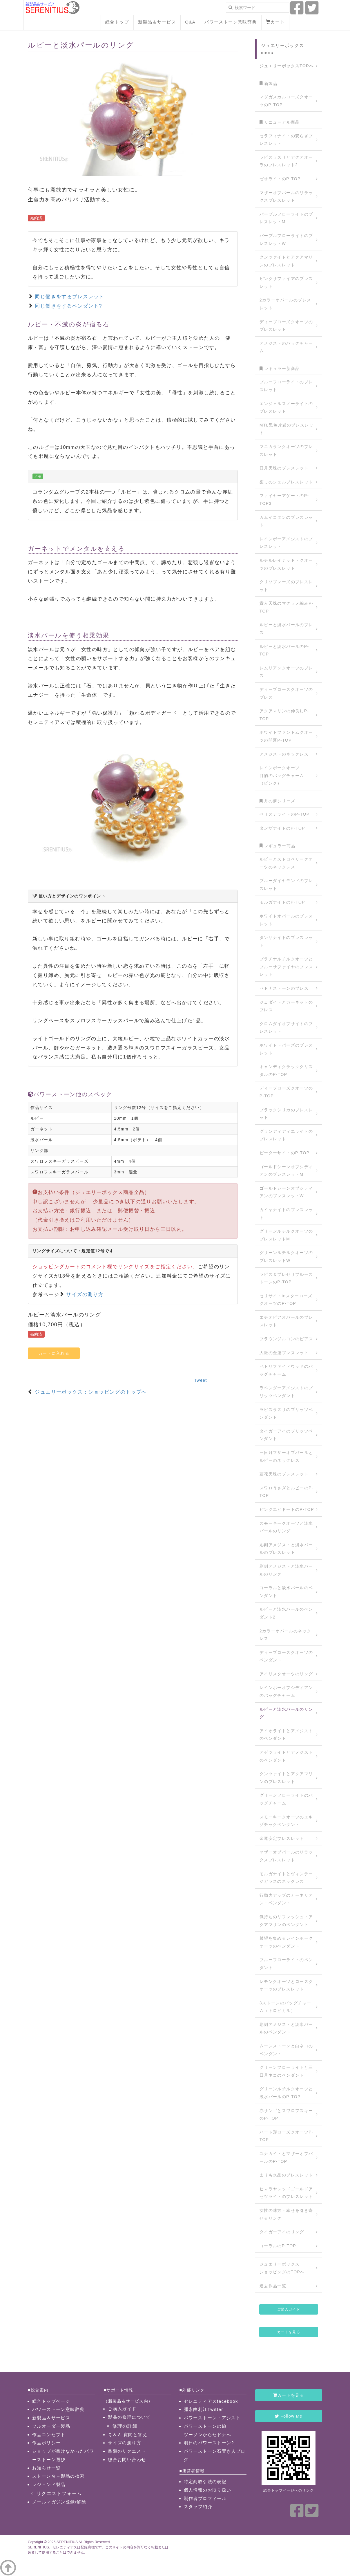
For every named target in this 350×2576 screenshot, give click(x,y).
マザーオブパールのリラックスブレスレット (286, 196)
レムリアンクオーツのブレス (286, 672)
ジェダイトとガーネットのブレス (286, 1006)
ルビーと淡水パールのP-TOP (284, 650)
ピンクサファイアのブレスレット (286, 282)
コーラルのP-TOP (278, 2245)
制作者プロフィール (205, 2498)
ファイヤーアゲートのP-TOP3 (284, 499)
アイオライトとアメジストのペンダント (286, 1734)
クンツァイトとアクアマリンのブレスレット (286, 261)
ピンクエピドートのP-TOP (287, 1509)
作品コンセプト (49, 2434)
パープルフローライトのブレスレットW (286, 239)
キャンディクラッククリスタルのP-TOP (286, 1070)
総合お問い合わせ (127, 2459)
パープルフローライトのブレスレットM (286, 218)
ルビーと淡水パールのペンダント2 (286, 1613)
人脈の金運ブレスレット (284, 1352)
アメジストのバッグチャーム (286, 347)
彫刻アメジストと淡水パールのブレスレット (286, 1548)
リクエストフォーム (59, 2493)
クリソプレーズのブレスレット (286, 585)
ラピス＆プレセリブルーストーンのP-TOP (286, 1278)
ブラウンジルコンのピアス (286, 1338)
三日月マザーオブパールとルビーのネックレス (286, 1456)
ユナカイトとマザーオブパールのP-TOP (286, 2157)
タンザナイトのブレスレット (286, 941)
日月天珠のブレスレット (284, 468)
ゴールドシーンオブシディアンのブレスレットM (286, 1170)
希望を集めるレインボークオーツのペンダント (286, 1942)
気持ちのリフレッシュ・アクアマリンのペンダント (286, 1920)
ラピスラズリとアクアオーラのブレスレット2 (286, 161)
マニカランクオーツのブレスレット (286, 450)
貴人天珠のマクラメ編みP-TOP (286, 607)
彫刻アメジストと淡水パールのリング (286, 1570)
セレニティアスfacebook (211, 2401)
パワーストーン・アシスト (212, 2417)
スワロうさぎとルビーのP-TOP (286, 1492)
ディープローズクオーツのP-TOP (286, 1092)
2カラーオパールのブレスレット (285, 304)
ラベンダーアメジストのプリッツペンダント (286, 1391)
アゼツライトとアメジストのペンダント (286, 1756)
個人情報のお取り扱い (207, 2490)
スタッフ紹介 (198, 2506)
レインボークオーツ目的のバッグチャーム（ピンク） (282, 775)
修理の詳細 (124, 2426)
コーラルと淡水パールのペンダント (286, 1591)
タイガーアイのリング (282, 2232)
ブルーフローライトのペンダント (286, 1963)
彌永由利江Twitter (203, 2409)
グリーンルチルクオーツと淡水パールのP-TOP (286, 2093)
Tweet (200, 1380)
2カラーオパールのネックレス (285, 1635)
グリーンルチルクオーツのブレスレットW (286, 1256)
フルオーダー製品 (51, 2426)
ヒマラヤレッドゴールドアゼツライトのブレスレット (286, 2193)
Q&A (190, 21)
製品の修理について (129, 2417)
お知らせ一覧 (46, 2467)
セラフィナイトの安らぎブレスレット (286, 139)
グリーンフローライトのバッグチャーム (286, 1799)
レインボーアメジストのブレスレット (286, 542)
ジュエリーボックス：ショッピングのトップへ (91, 1392)
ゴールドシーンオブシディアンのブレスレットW (286, 1192)
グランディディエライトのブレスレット (286, 1135)
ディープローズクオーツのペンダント (286, 1656)
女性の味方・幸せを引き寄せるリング (286, 2214)
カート (275, 21)
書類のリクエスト (127, 2451)
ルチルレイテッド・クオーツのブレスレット (286, 564)
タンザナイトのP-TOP (282, 828)
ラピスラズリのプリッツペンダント (286, 1413)
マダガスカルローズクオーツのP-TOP (286, 101)
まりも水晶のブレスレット (286, 2175)
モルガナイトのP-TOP (282, 902)
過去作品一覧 (273, 2286)
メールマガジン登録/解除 (59, 2501)
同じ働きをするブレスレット (69, 296)
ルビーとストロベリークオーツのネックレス (286, 863)
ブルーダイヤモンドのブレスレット (286, 884)
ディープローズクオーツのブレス (286, 693)
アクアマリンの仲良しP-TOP (284, 715)
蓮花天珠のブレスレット (284, 1474)
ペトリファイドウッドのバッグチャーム (286, 1370)
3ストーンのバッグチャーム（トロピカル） (285, 2007)
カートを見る (288, 2332)
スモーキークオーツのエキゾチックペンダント (286, 1821)
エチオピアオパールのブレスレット (286, 1321)
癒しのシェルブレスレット (286, 482)
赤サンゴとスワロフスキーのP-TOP (286, 2114)
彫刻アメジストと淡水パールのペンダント (286, 2028)
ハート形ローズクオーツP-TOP (286, 2136)
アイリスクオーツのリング (286, 1674)
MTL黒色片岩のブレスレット (286, 429)
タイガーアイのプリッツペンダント (286, 1435)
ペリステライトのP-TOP (285, 814)
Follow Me (288, 2416)
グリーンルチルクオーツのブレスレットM (286, 1235)
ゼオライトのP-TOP (280, 178)
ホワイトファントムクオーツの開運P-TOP (286, 736)
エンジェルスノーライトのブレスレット (286, 407)
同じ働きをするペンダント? (68, 306)
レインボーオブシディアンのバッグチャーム (286, 1691)
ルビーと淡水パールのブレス (286, 628)
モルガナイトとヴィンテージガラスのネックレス (286, 1878)
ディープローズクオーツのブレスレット (286, 325)
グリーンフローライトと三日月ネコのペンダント (286, 2071)
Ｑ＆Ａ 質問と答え (127, 2434)
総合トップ (117, 21)
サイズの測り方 (85, 1294)
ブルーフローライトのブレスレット (286, 386)
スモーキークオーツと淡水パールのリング (286, 1527)
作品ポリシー (46, 2442)
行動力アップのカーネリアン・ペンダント (286, 1899)
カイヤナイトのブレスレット (286, 1213)
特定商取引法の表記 (205, 2481)
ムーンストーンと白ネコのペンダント (286, 2050)
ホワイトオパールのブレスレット (286, 920)
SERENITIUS (67, 2542)
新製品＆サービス (157, 21)
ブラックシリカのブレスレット (286, 1114)
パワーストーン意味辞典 (230, 21)
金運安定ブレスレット (282, 1838)
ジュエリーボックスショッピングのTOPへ (282, 2268)
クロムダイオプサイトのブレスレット (286, 1027)
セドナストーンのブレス (284, 988)
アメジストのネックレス (284, 754)
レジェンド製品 (49, 2484)
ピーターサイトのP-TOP (285, 1152)
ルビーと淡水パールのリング (286, 1713)
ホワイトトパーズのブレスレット (286, 1049)
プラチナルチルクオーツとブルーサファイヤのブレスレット (286, 967)
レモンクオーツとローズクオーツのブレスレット (286, 1985)
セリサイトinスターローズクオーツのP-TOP (286, 1300)
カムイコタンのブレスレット (286, 521)
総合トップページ (51, 2401)
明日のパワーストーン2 (209, 2442)
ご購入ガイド (288, 2309)
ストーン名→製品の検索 (58, 2476)
